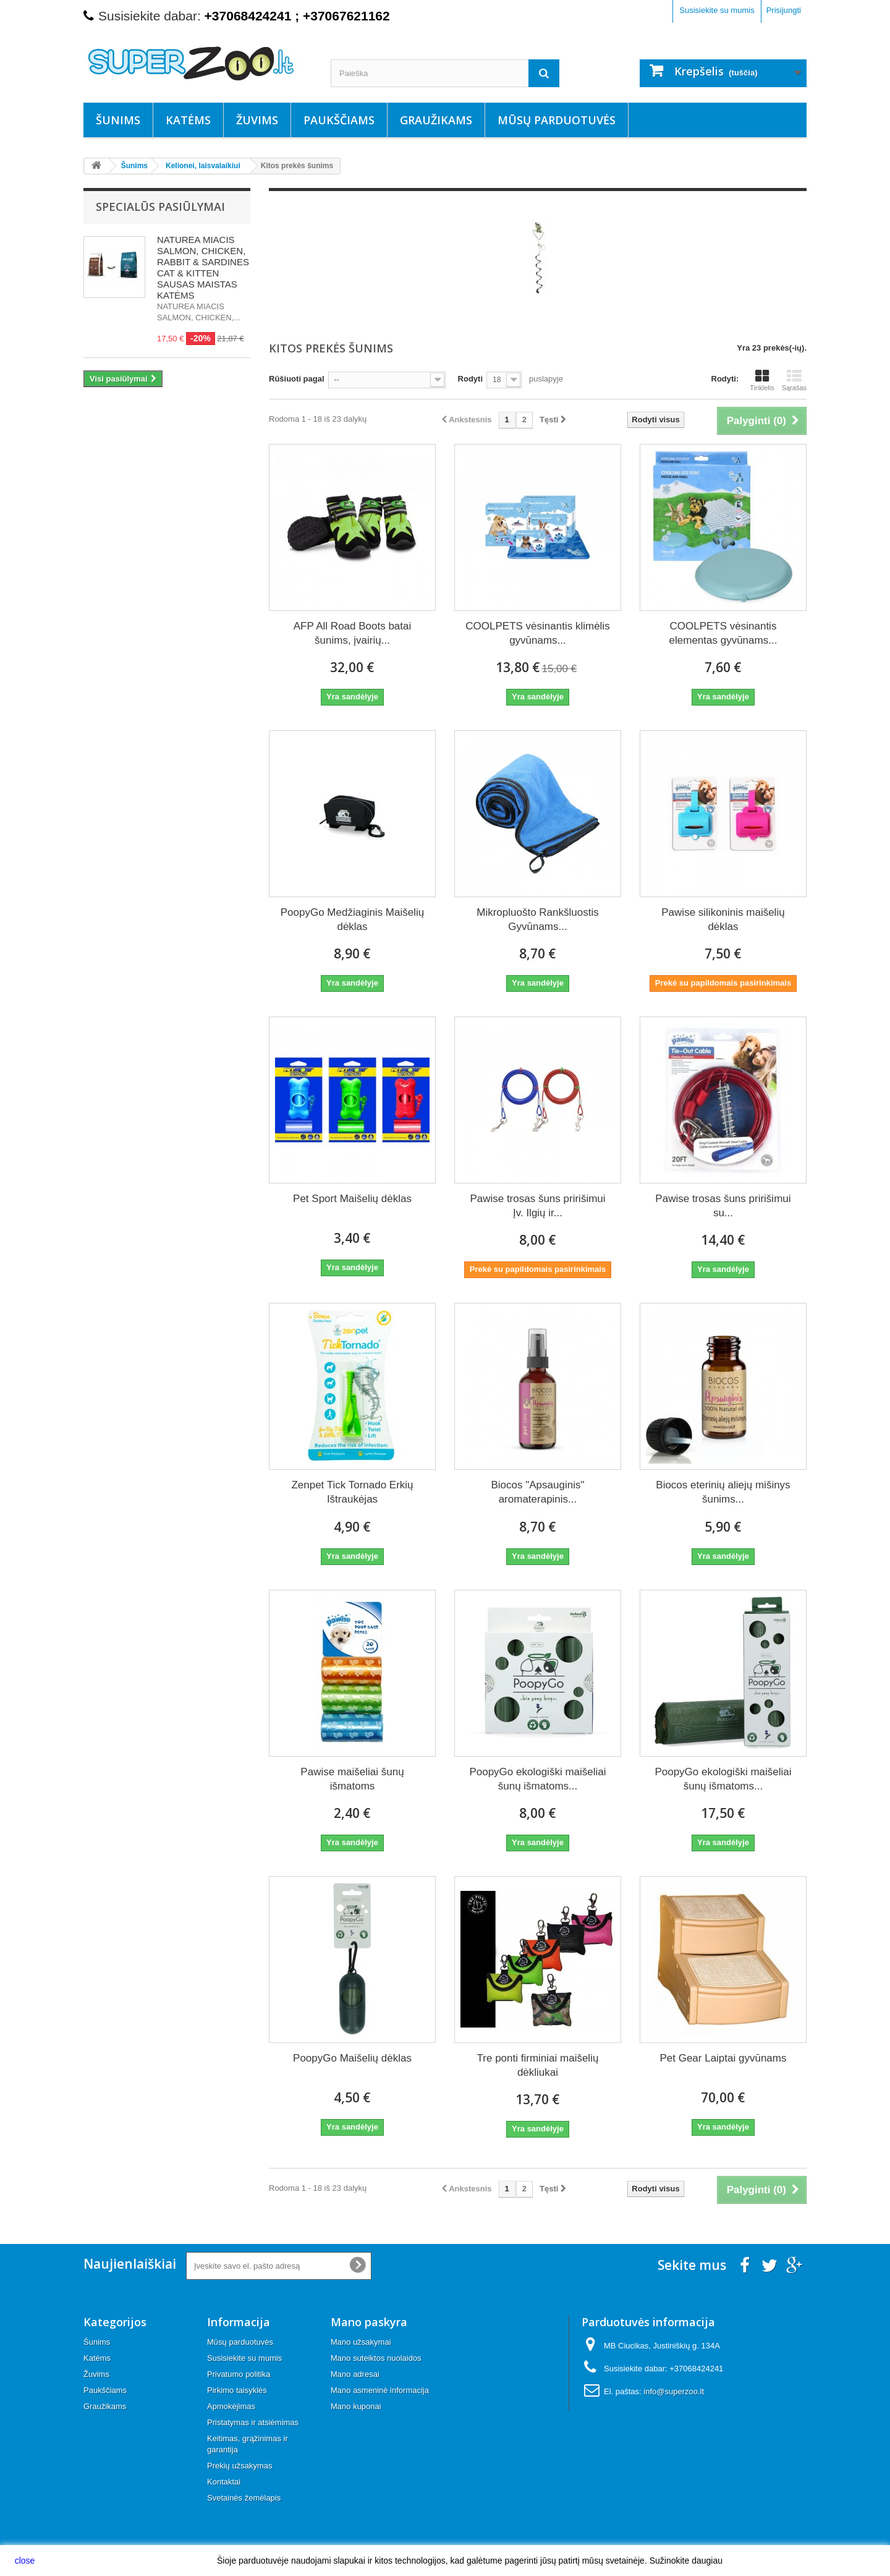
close (25, 2560)
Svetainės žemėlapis (244, 2497)
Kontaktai (223, 2481)
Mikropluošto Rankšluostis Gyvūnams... (537, 919)
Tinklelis (762, 380)
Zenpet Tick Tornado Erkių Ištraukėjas (352, 1492)
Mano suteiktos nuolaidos (376, 2358)
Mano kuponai (356, 2406)
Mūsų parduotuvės (557, 120)
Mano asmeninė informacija (380, 2390)
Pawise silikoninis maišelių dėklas (722, 919)
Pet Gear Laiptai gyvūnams (722, 2058)
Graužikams (436, 120)
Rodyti (470, 378)
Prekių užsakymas (239, 2465)
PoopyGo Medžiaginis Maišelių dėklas (352, 919)
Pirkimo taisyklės (237, 2390)
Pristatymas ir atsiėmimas (253, 2422)
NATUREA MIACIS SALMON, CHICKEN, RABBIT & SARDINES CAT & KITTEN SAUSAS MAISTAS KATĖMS (203, 267)
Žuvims (257, 120)
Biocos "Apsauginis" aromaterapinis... (537, 1492)
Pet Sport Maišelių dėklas (352, 1199)
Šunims (118, 120)
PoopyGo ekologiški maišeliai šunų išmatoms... (537, 1779)
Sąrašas (794, 380)
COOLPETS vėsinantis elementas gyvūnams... (723, 633)
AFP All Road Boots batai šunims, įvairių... (353, 633)
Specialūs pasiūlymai (160, 206)
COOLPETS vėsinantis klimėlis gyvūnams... (537, 633)
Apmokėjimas (231, 2406)
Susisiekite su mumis (716, 10)
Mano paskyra (369, 2321)
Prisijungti (783, 10)
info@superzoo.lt (673, 2391)
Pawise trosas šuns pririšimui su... (722, 1206)
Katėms (188, 120)
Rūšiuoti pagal (296, 378)
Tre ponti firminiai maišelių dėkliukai (538, 2065)
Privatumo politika (239, 2374)
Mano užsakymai (361, 2342)
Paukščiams (339, 120)
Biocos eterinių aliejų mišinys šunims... (723, 1492)
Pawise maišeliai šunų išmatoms (352, 1779)
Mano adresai (355, 2374)
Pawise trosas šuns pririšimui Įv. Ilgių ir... (537, 1206)
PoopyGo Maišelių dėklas (352, 2058)
